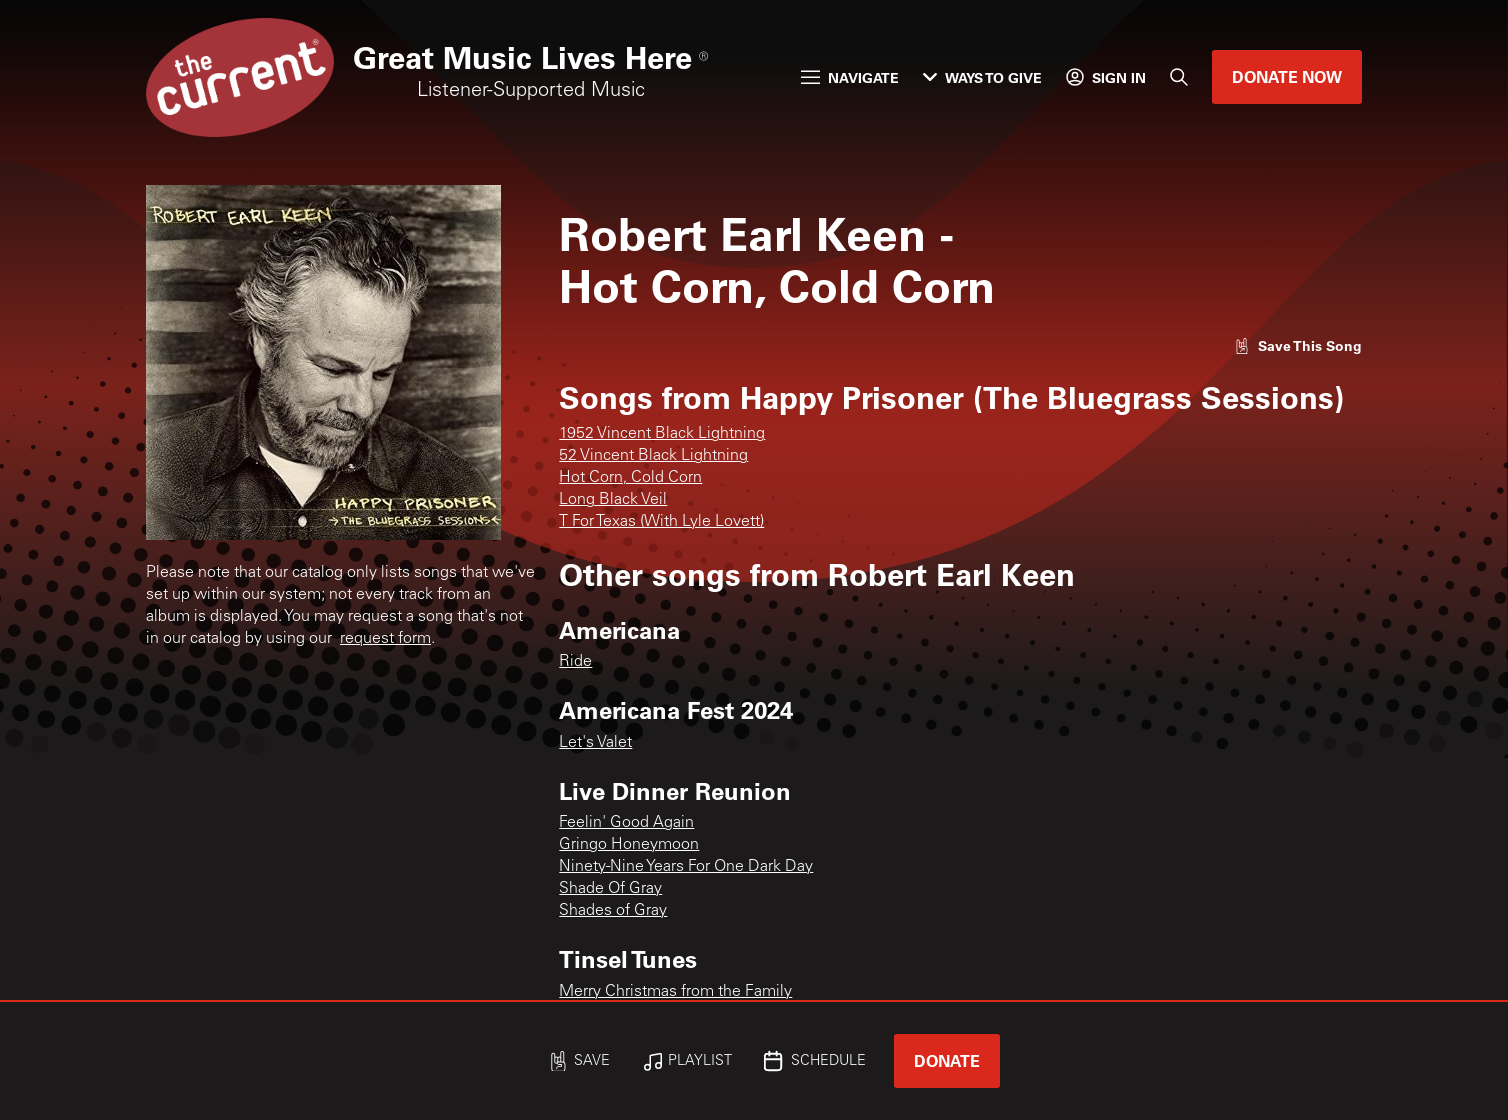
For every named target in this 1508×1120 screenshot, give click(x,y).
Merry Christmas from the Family (675, 992)
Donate (947, 1060)
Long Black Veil (613, 500)
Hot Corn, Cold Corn (630, 478)
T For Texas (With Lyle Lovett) (661, 522)
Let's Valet (595, 743)
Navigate (850, 77)
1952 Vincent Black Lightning (662, 434)
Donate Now (1287, 76)
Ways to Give (982, 77)
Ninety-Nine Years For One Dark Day (686, 867)
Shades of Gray (613, 911)
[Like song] (1298, 345)
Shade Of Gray (610, 889)
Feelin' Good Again (626, 823)
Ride (575, 662)
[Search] (1179, 77)
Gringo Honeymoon (629, 845)
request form (385, 639)
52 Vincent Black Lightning (653, 456)
